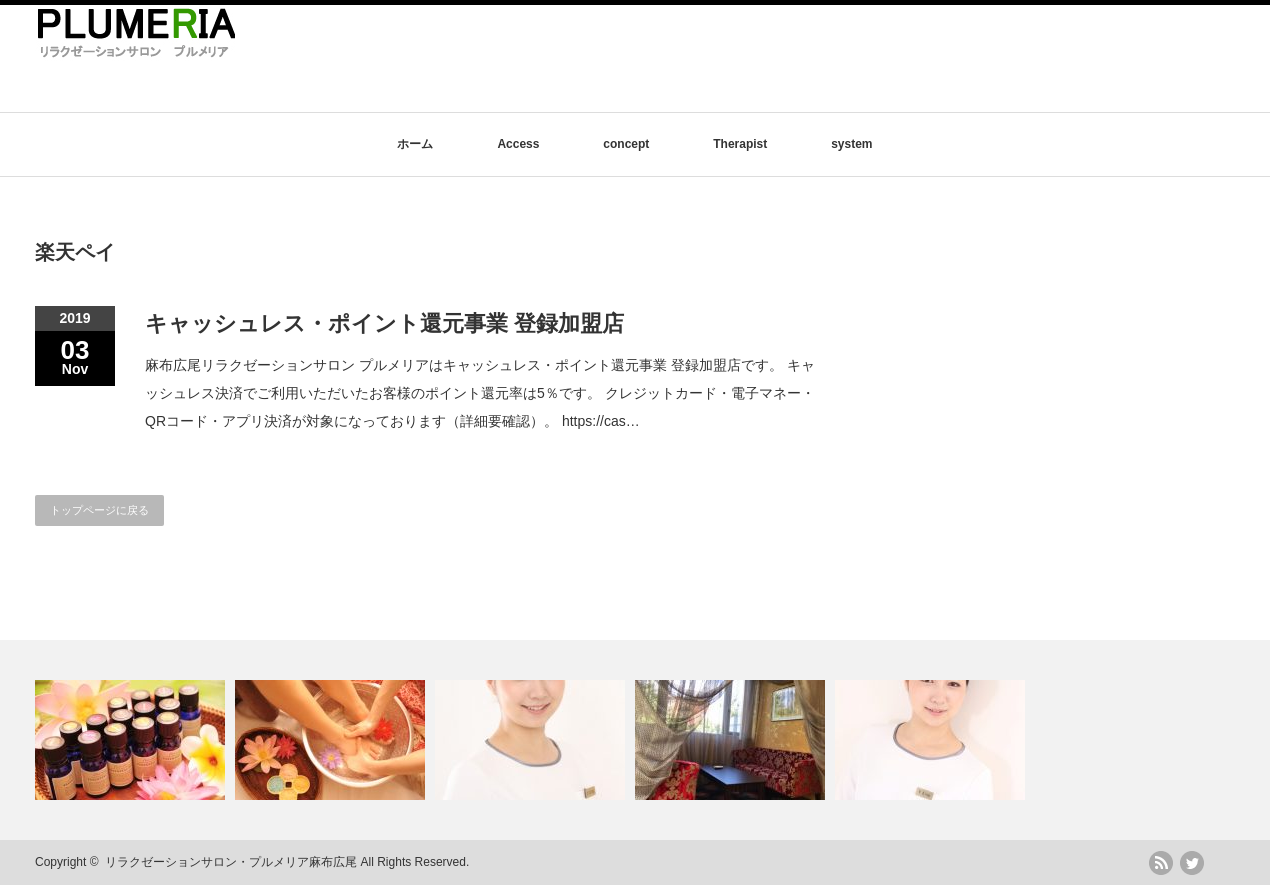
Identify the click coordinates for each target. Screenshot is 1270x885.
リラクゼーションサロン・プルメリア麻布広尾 (231, 862)
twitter (1192, 863)
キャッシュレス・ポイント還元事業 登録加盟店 (384, 323)
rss (1161, 863)
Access (518, 144)
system (851, 144)
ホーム (415, 144)
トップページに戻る (99, 510)
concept (626, 144)
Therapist (740, 144)
